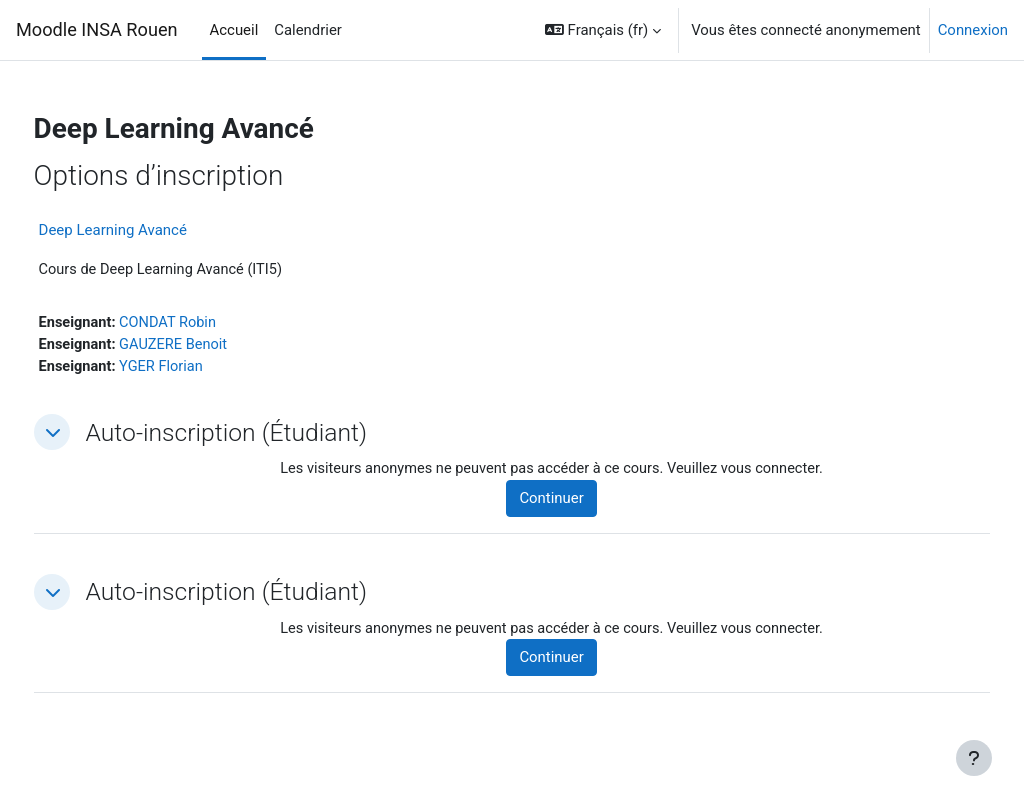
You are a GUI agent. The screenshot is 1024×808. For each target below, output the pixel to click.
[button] (603, 30)
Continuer (577, 501)
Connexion (973, 30)
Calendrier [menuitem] (308, 30)
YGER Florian (202, 368)
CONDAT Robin (208, 323)
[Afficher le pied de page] (974, 758)
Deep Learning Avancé (150, 230)
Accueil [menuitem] (234, 30)
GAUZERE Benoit (214, 346)
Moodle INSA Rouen (97, 29)
